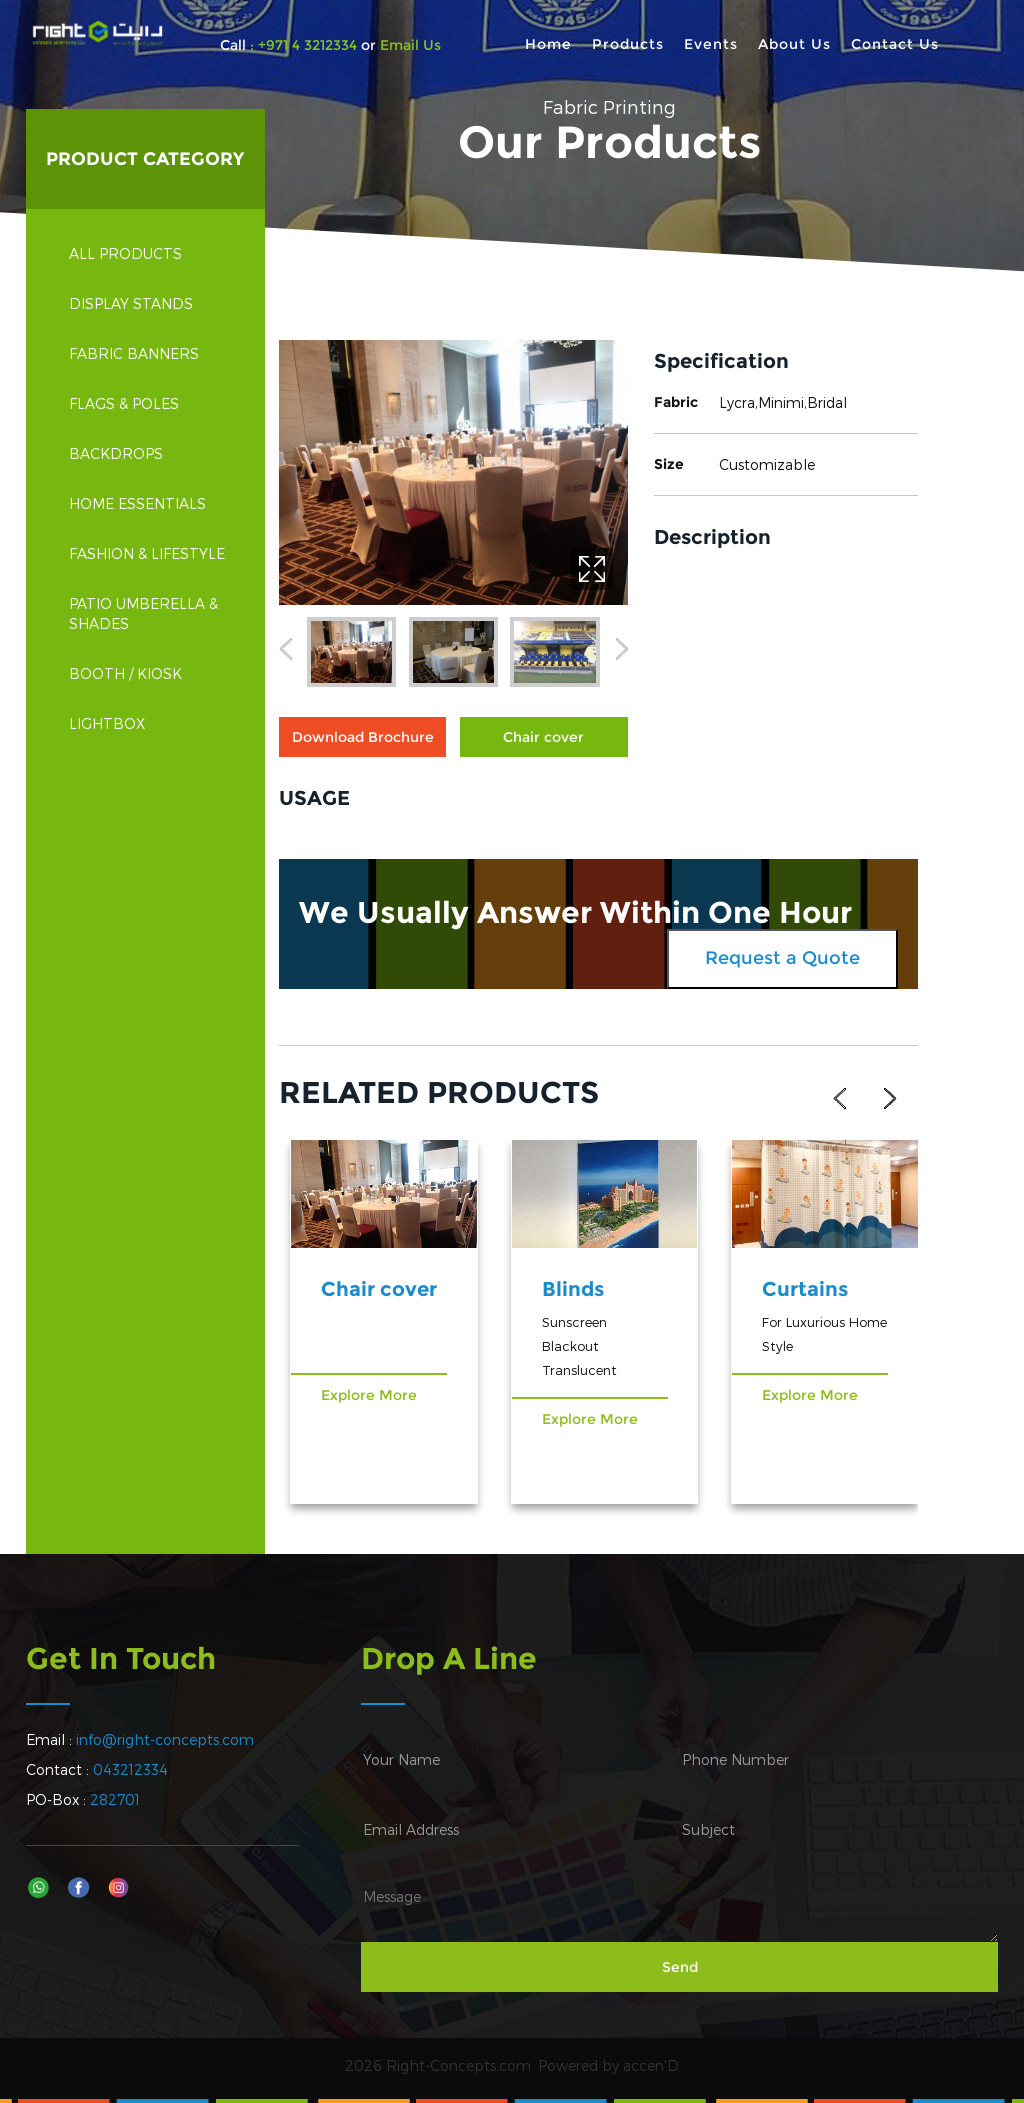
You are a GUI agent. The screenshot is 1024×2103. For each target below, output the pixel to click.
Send (680, 1967)
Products (628, 44)
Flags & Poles (149, 403)
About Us (794, 44)
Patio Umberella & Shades (149, 613)
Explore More (369, 1395)
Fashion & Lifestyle (149, 553)
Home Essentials (149, 503)
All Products (125, 253)
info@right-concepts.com (165, 1739)
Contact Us (895, 44)
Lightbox (149, 723)
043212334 (130, 1769)
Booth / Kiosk (149, 673)
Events (711, 44)
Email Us (408, 45)
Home (548, 44)
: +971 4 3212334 (303, 45)
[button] (285, 653)
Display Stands (149, 303)
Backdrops (149, 453)
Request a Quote (782, 958)
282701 (115, 1799)
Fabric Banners (149, 353)
